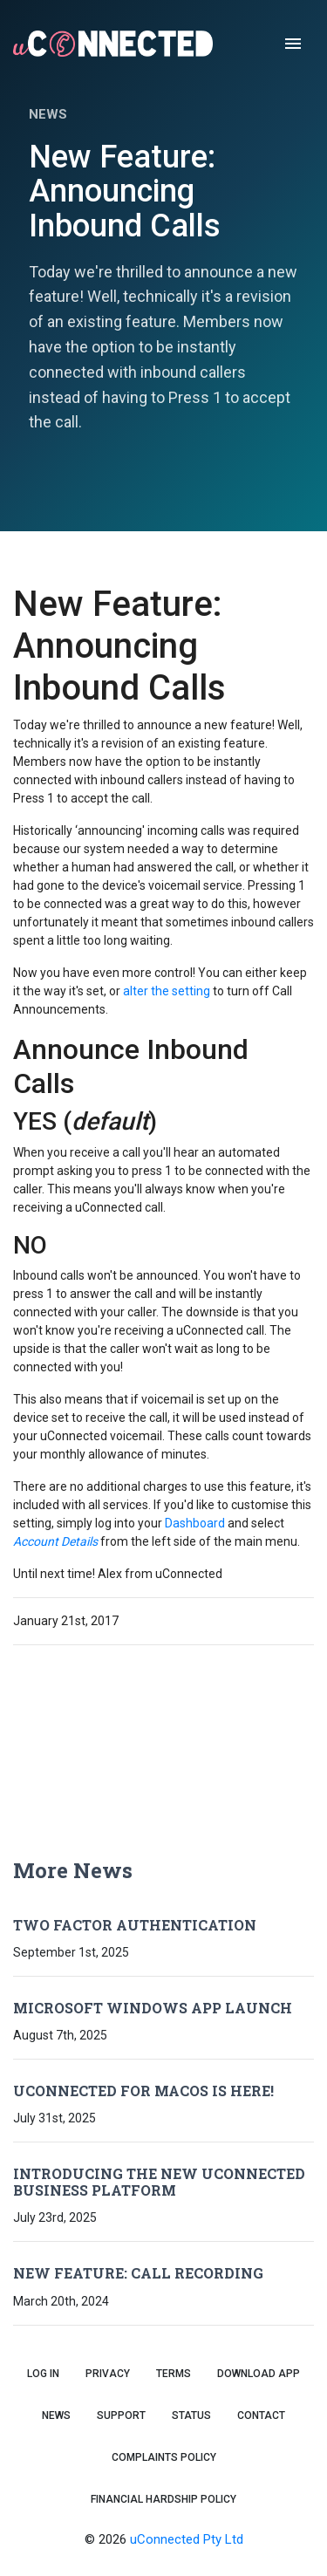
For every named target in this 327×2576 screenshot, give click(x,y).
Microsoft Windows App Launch (152, 2008)
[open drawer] (293, 44)
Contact (261, 2415)
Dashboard (195, 1523)
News (56, 2415)
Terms (173, 2374)
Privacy (107, 2374)
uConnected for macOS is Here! (143, 2090)
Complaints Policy (164, 2457)
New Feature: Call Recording (138, 2273)
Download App (258, 2374)
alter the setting (166, 991)
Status (191, 2415)
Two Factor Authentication (134, 1925)
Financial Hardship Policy (163, 2499)
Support (121, 2415)
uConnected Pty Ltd (186, 2539)
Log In (43, 2374)
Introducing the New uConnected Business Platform (159, 2181)
